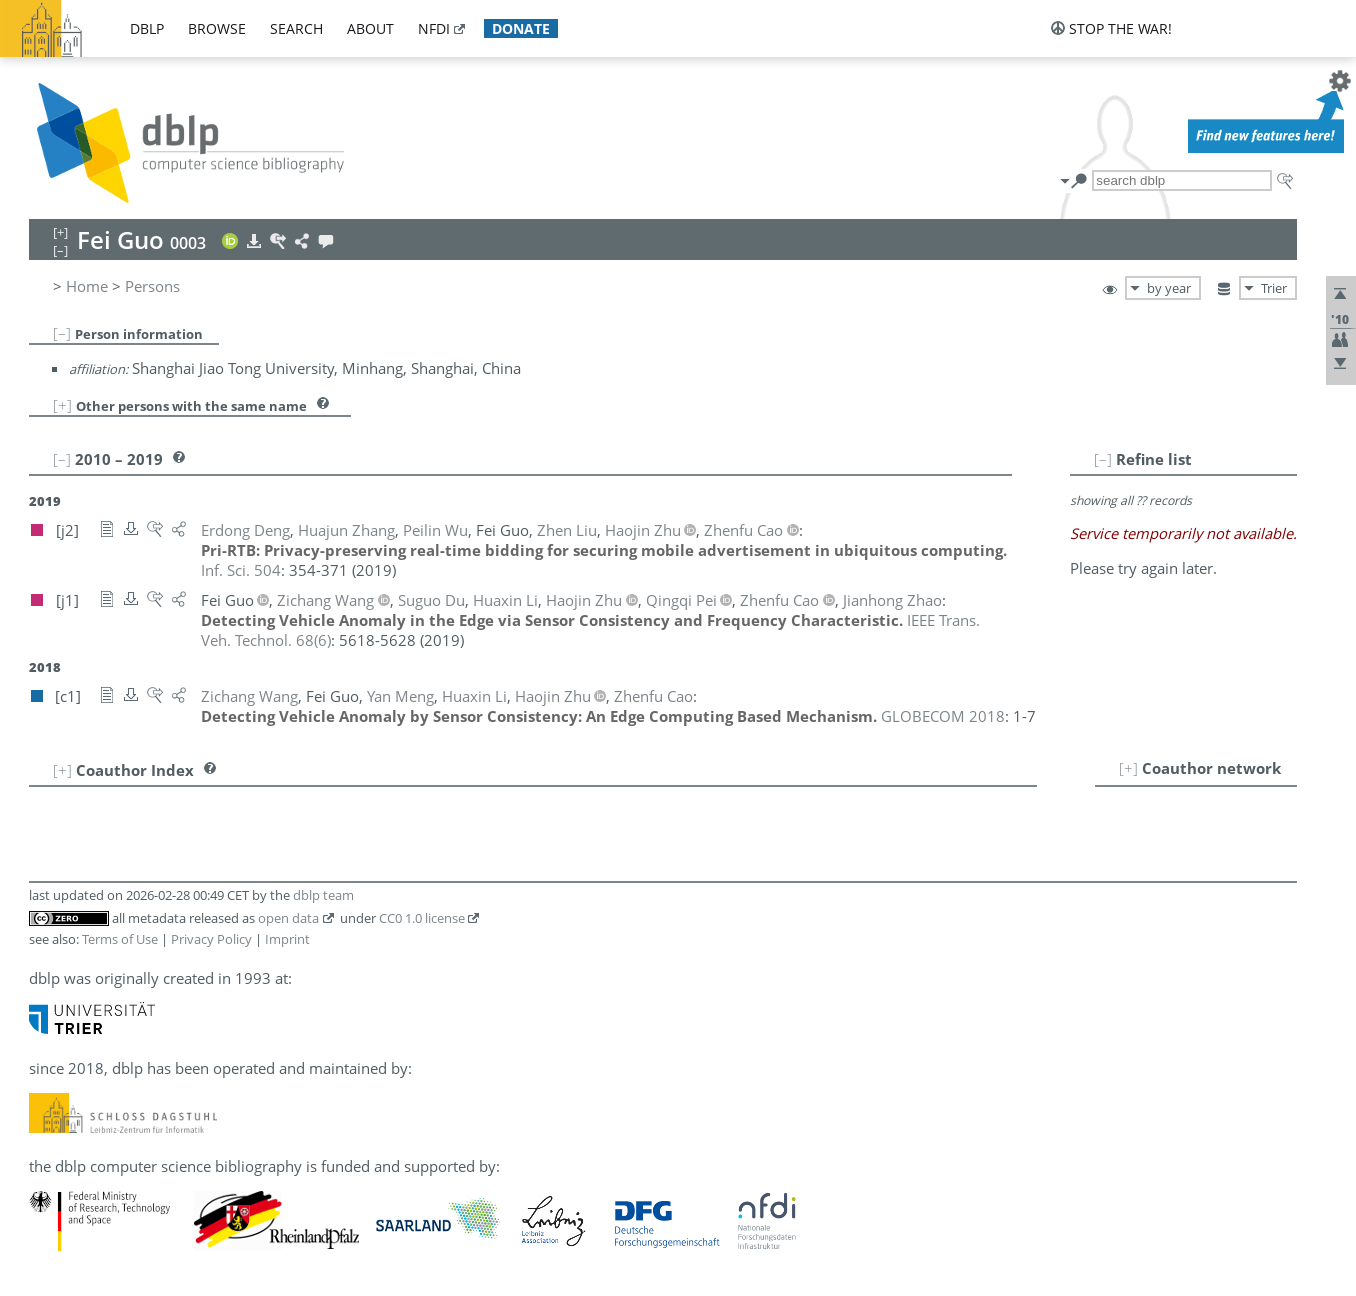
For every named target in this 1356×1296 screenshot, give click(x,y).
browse (217, 28)
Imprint (287, 939)
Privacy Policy (211, 939)
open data (288, 918)
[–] (62, 333)
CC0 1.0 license (422, 918)
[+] (62, 405)
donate (521, 28)
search (296, 28)
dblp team (323, 895)
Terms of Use (120, 939)
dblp (147, 28)
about (370, 28)
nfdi (434, 28)
